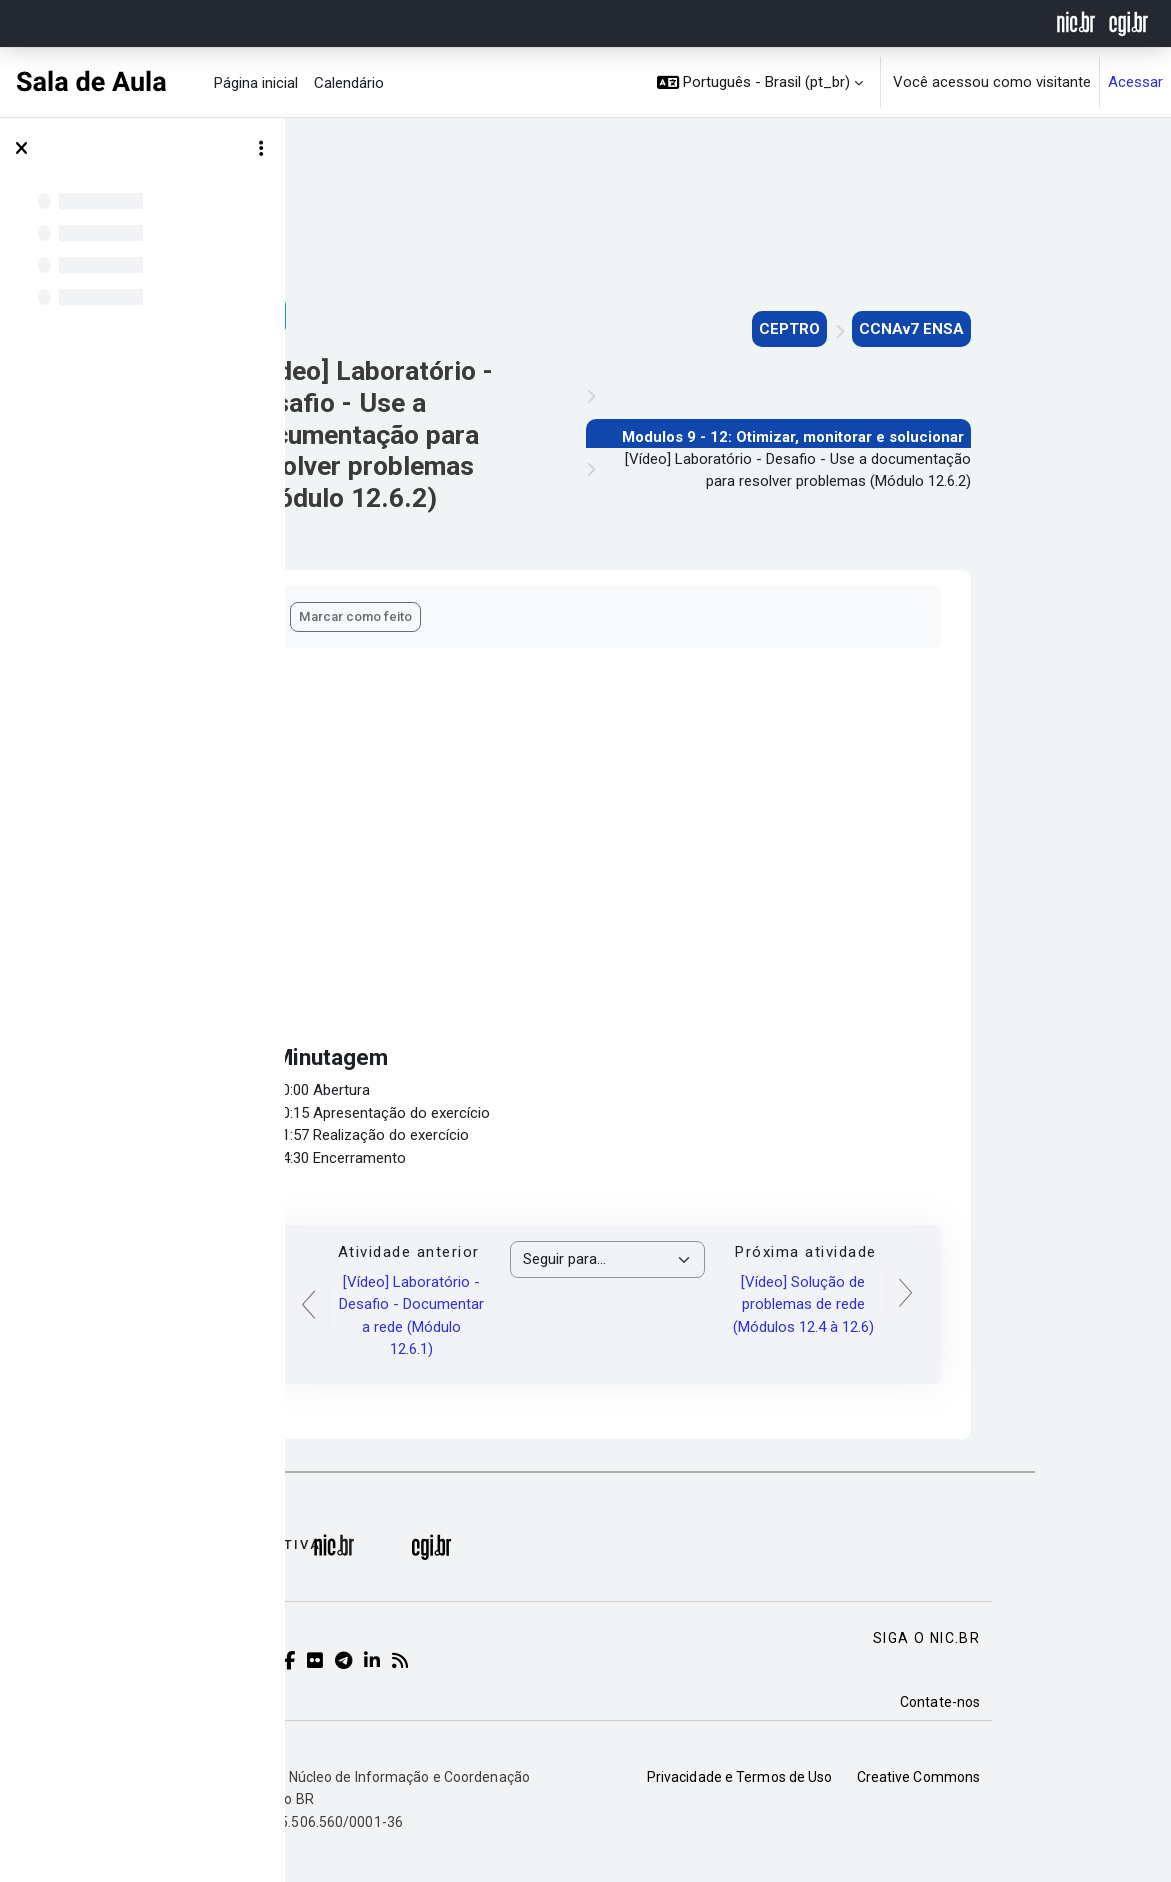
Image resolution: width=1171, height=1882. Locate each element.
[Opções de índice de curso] (261, 149)
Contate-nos (1061, 1726)
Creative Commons (1039, 1801)
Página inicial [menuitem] (256, 83)
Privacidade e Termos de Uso (861, 1801)
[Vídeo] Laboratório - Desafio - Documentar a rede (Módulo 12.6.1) (532, 1316)
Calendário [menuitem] (349, 83)
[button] (760, 82)
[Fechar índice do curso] (21, 149)
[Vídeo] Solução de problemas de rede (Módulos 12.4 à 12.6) (924, 1304)
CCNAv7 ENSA (1032, 329)
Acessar (1135, 82)
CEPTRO (910, 329)
